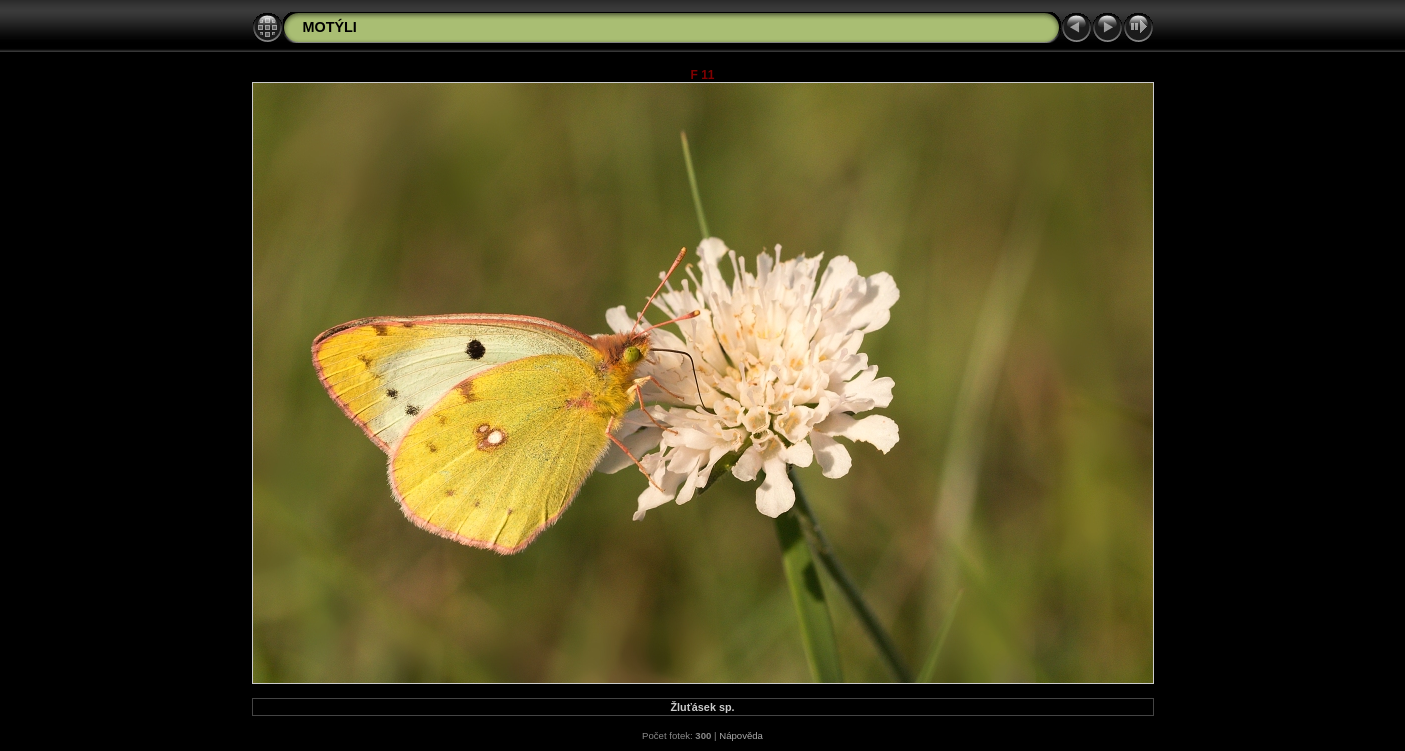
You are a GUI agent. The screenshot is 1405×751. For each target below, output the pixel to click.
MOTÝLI (330, 27)
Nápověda (741, 735)
